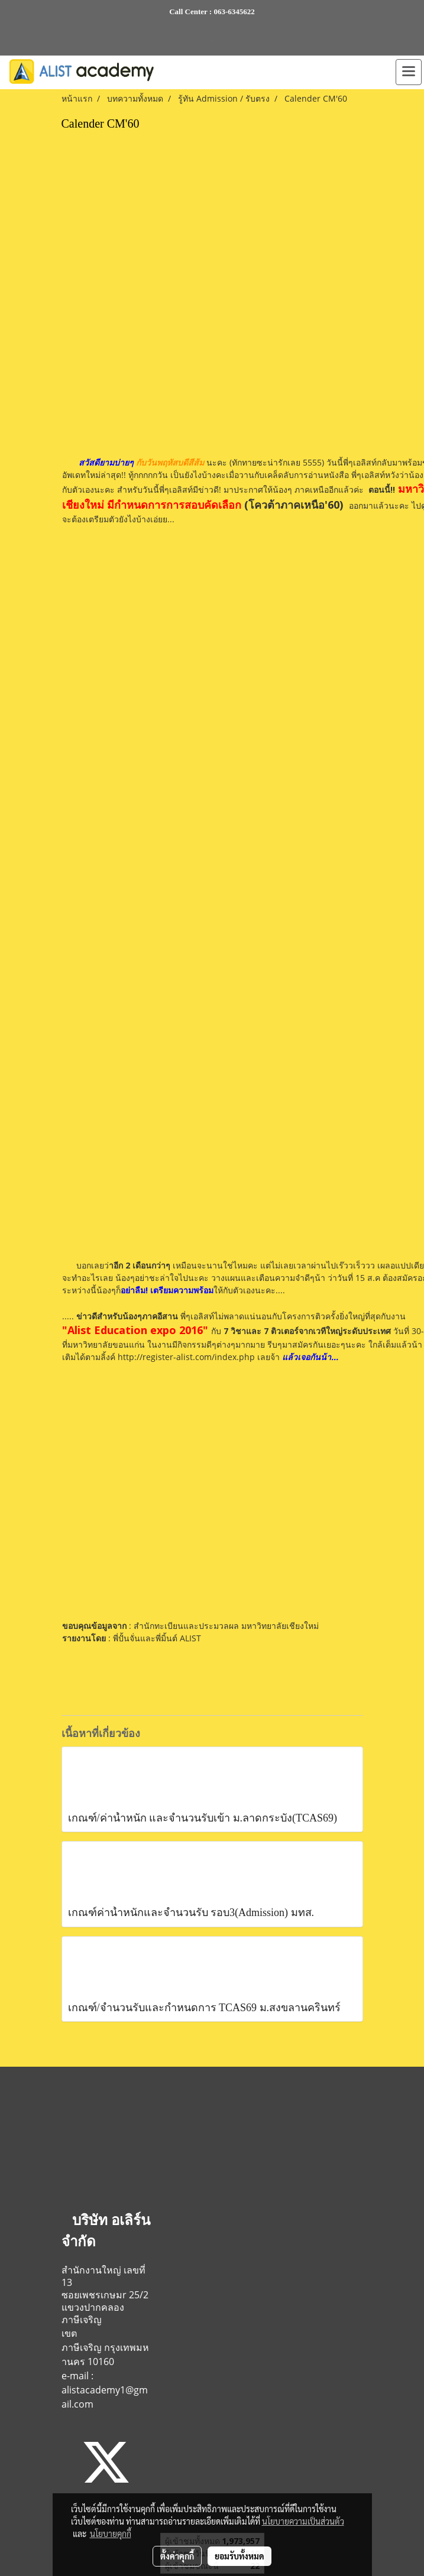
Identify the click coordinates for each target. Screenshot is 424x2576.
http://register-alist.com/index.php (185, 1356)
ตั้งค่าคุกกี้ (177, 2556)
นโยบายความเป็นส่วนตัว (303, 2521)
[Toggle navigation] (409, 72)
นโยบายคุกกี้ (110, 2533)
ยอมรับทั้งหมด (239, 2556)
